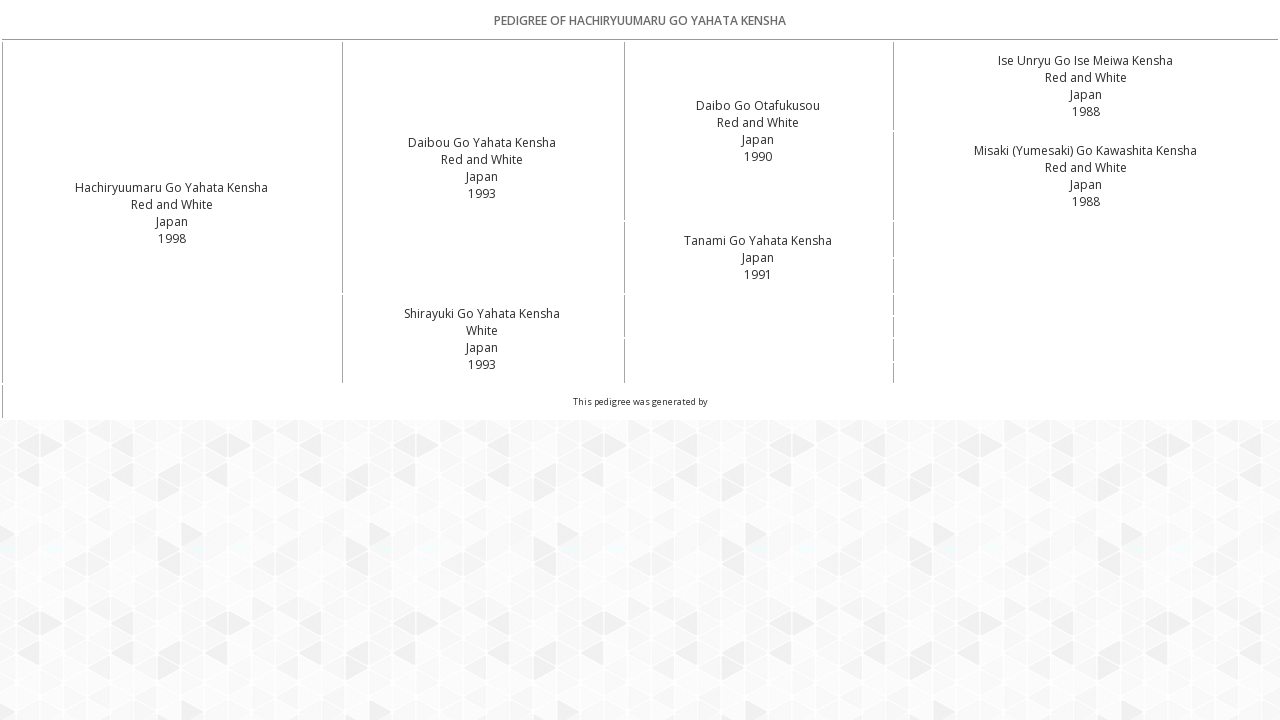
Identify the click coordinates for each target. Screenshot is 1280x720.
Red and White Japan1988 (1086, 94)
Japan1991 (758, 266)
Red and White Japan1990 (758, 139)
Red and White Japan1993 (482, 176)
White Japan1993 (482, 347)
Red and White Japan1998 (172, 221)
